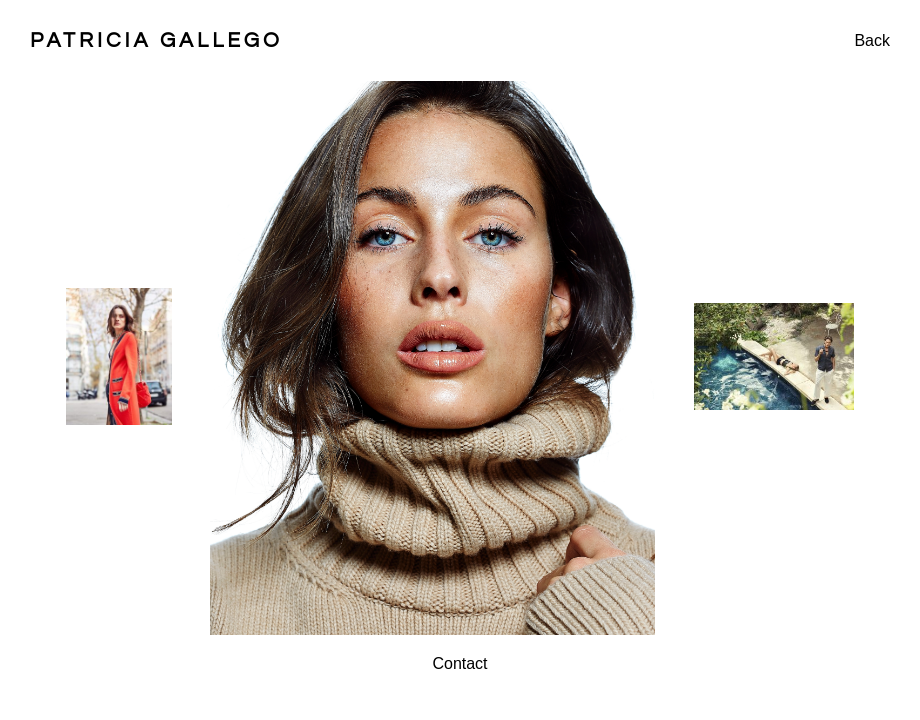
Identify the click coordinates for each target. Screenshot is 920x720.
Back (872, 40)
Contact (459, 663)
